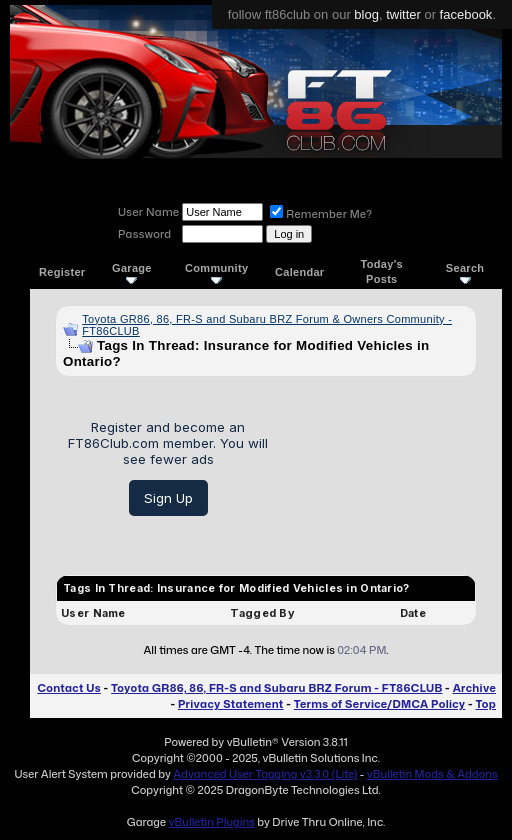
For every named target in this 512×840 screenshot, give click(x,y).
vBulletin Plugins (211, 822)
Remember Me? (321, 214)
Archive (474, 688)
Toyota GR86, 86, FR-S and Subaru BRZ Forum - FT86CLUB (276, 688)
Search (465, 272)
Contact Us (68, 688)
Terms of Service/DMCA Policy (380, 704)
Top (486, 704)
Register (62, 272)
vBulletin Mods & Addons (432, 774)
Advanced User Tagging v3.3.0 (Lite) (265, 774)
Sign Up (168, 498)
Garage (132, 272)
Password (144, 234)
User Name (148, 212)
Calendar (299, 272)
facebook (466, 14)
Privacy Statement (231, 704)
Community (216, 272)
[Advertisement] (379, 468)
